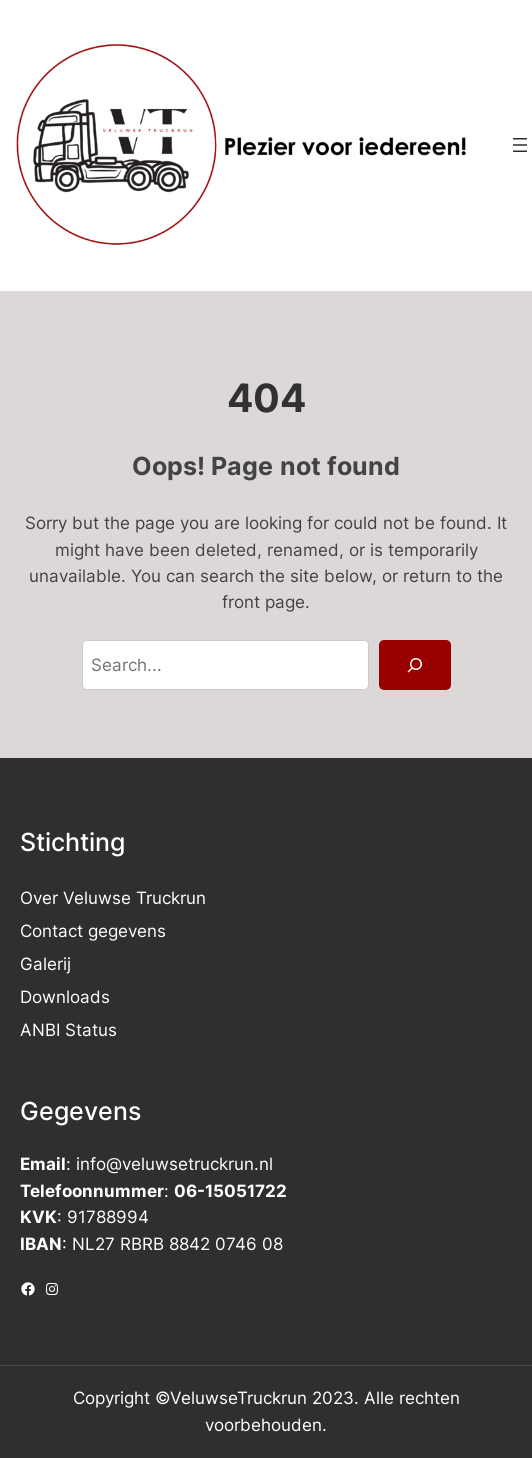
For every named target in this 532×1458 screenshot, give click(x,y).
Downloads (65, 997)
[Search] (415, 665)
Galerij (45, 964)
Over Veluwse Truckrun (113, 898)
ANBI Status (68, 1030)
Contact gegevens (93, 931)
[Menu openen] (520, 145)
